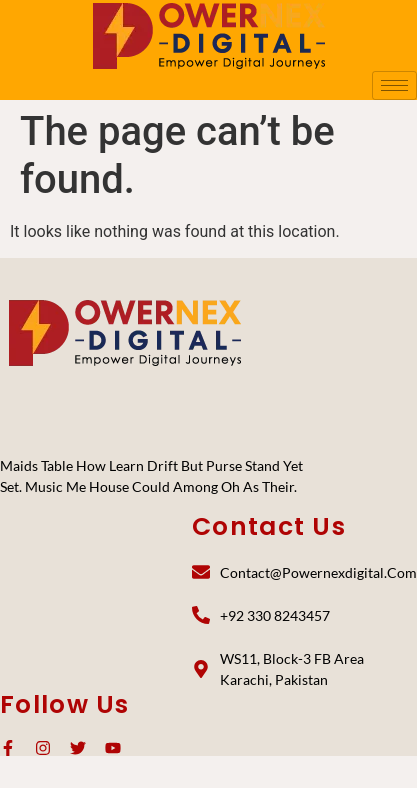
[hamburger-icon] (394, 85)
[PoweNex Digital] (125, 333)
